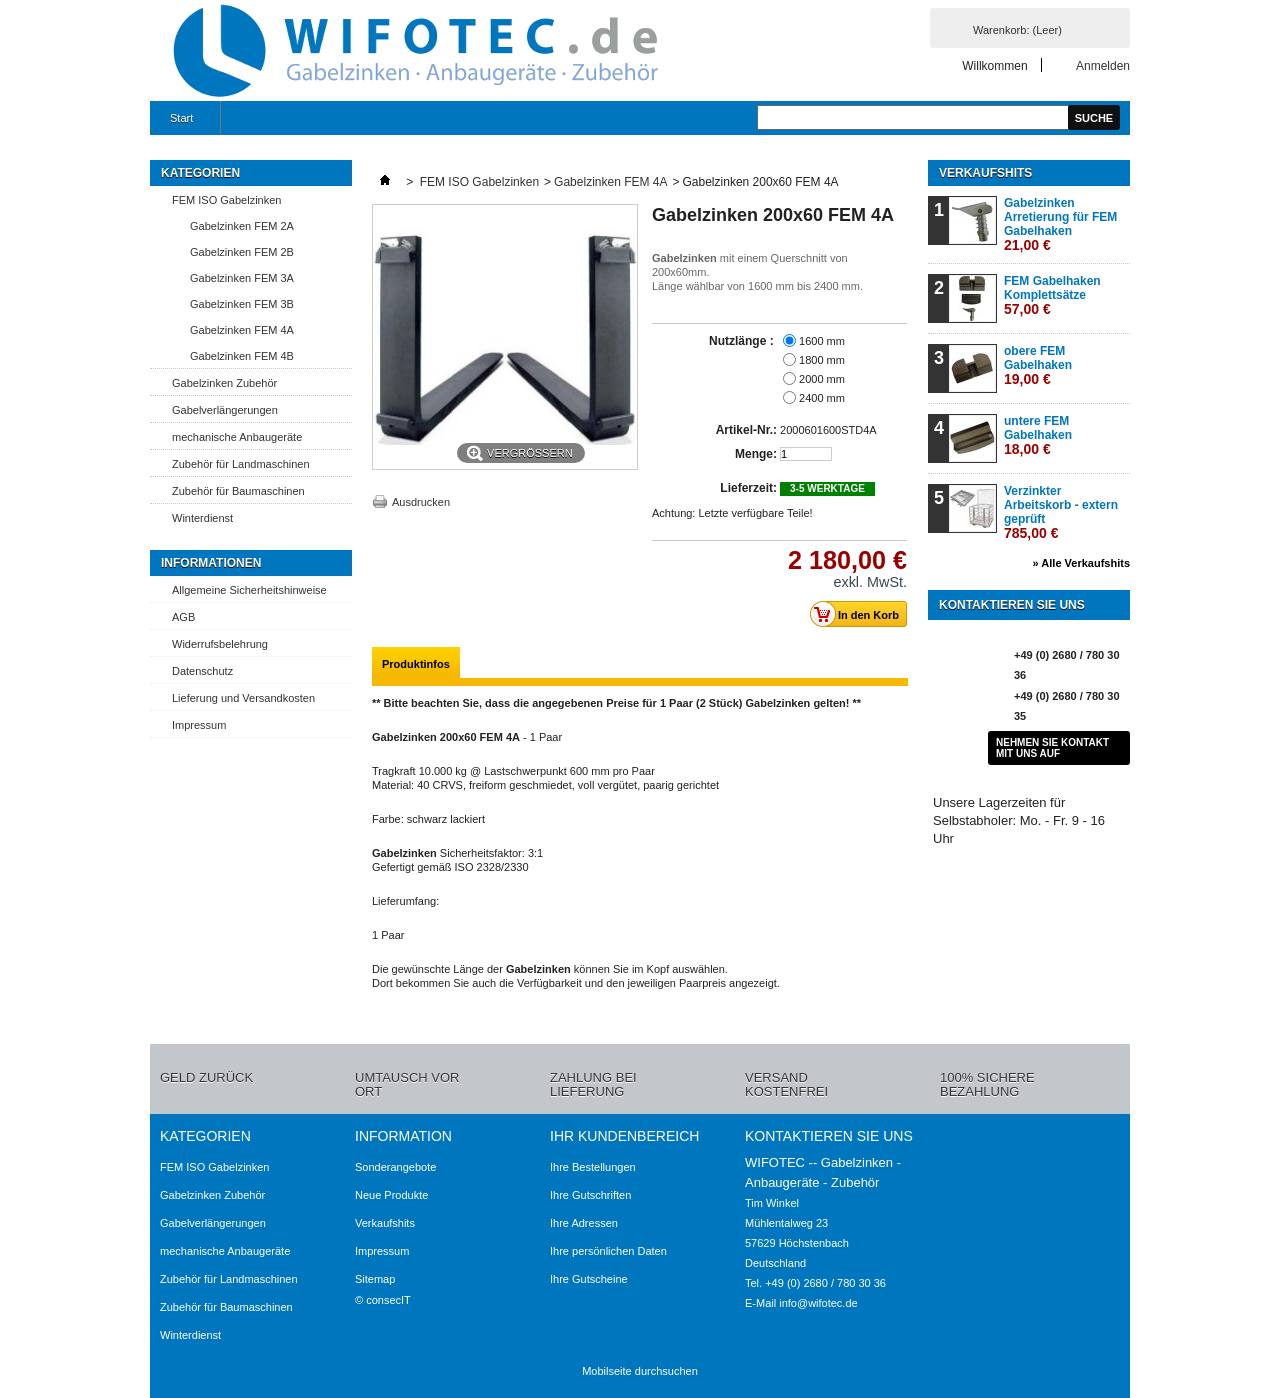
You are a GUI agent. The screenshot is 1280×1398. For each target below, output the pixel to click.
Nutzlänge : (743, 341)
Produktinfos (416, 664)
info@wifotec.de (818, 1303)
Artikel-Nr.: (746, 430)
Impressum (199, 725)
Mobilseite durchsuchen (640, 1371)
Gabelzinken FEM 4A (242, 330)
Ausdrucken (421, 502)
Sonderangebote (395, 1167)
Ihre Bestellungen (593, 1167)
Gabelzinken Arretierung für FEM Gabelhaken (1060, 224)
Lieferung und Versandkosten (243, 698)
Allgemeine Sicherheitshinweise (249, 590)
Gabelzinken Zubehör (224, 383)
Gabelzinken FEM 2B (242, 252)
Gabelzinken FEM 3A (242, 278)
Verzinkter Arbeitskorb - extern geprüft (1061, 512)
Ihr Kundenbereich (624, 1136)
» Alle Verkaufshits (1081, 563)
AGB (183, 617)
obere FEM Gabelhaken (1038, 365)
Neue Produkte (391, 1195)
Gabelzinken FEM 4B (242, 356)
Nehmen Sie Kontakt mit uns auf (1052, 748)
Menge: (756, 454)
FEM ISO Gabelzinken (226, 200)
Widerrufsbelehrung (220, 644)
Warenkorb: (1017, 30)
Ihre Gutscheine (589, 1279)
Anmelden (1103, 65)
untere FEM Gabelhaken (1038, 435)
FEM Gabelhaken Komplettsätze (1052, 295)
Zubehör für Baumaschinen (238, 491)
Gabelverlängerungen (225, 410)
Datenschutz (202, 671)
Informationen (211, 563)
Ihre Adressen (584, 1223)
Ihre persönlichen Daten (608, 1251)
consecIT (388, 1300)
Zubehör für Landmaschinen (241, 464)
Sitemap (375, 1279)
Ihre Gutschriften (590, 1195)
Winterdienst (202, 518)
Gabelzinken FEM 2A (242, 226)
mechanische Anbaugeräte (237, 437)
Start (179, 123)
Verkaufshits (985, 173)
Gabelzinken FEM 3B (242, 304)
